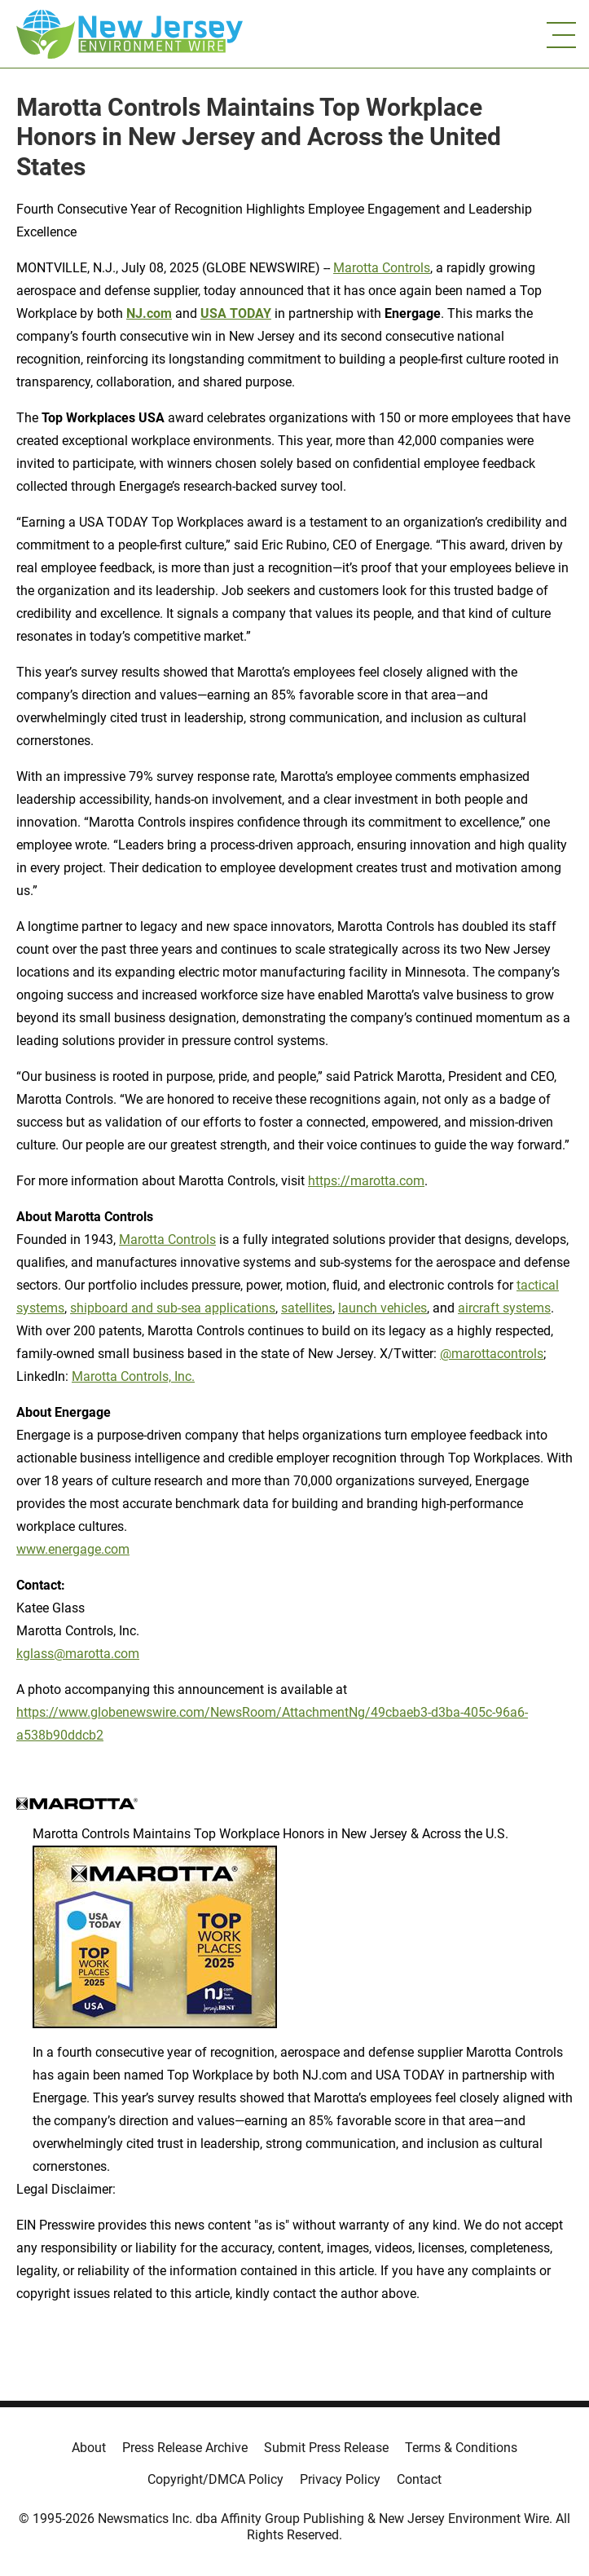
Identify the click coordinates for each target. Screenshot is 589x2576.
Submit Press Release (326, 2447)
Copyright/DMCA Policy (215, 2479)
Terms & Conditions (461, 2447)
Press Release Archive (185, 2447)
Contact (419, 2479)
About (89, 2447)
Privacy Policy (340, 2479)
